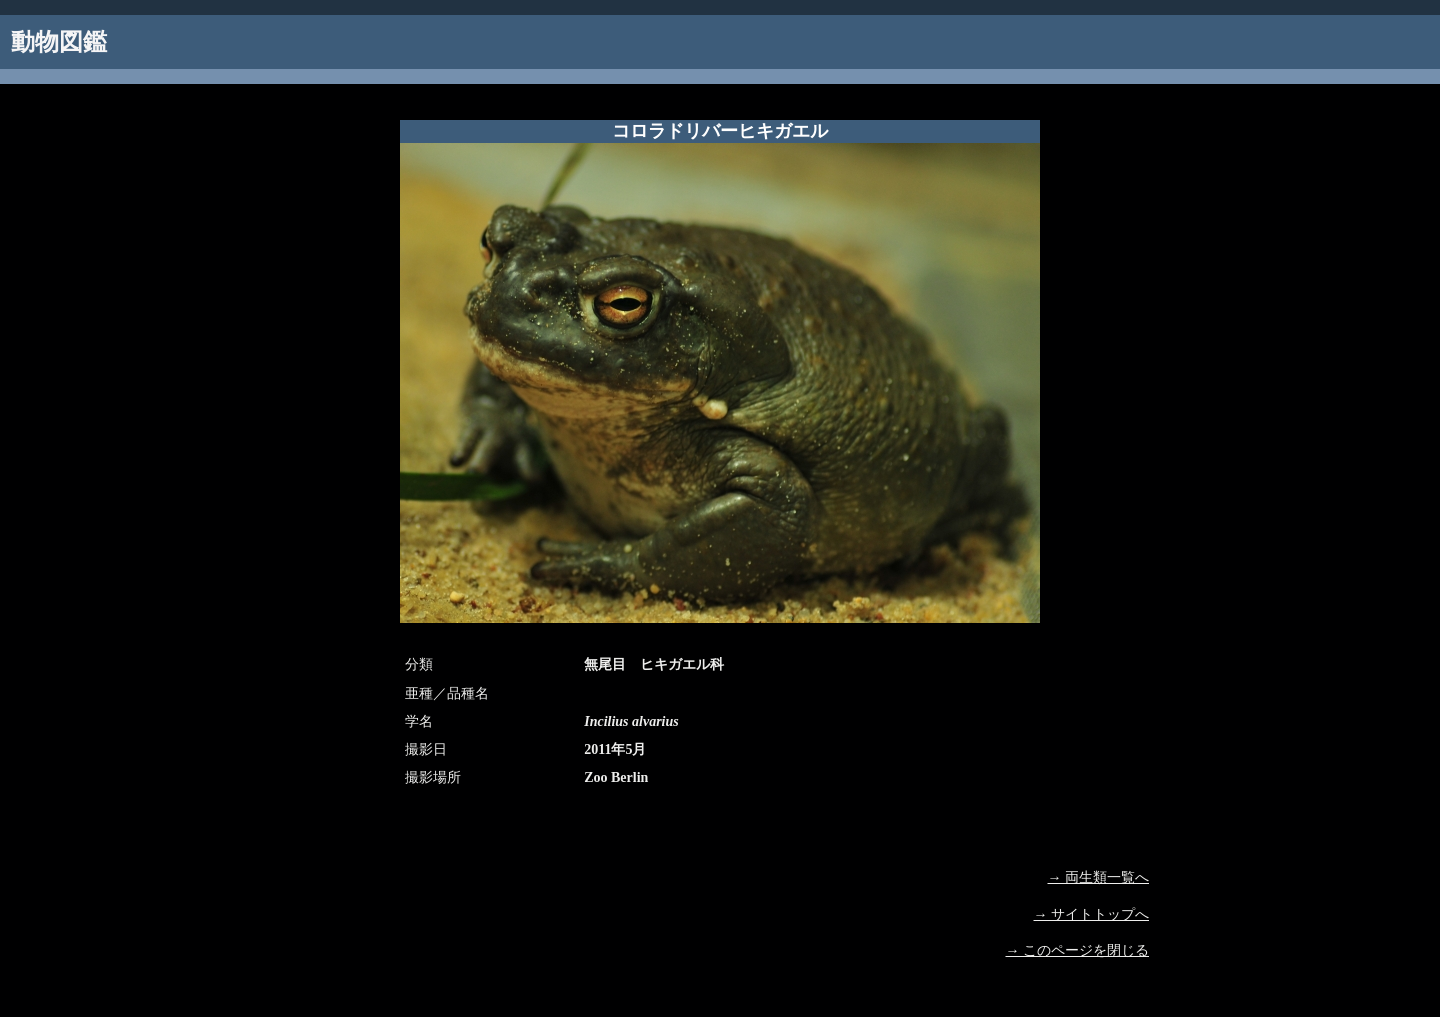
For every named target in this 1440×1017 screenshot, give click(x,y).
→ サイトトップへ (1092, 914)
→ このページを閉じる (1078, 950)
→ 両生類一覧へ (1099, 877)
